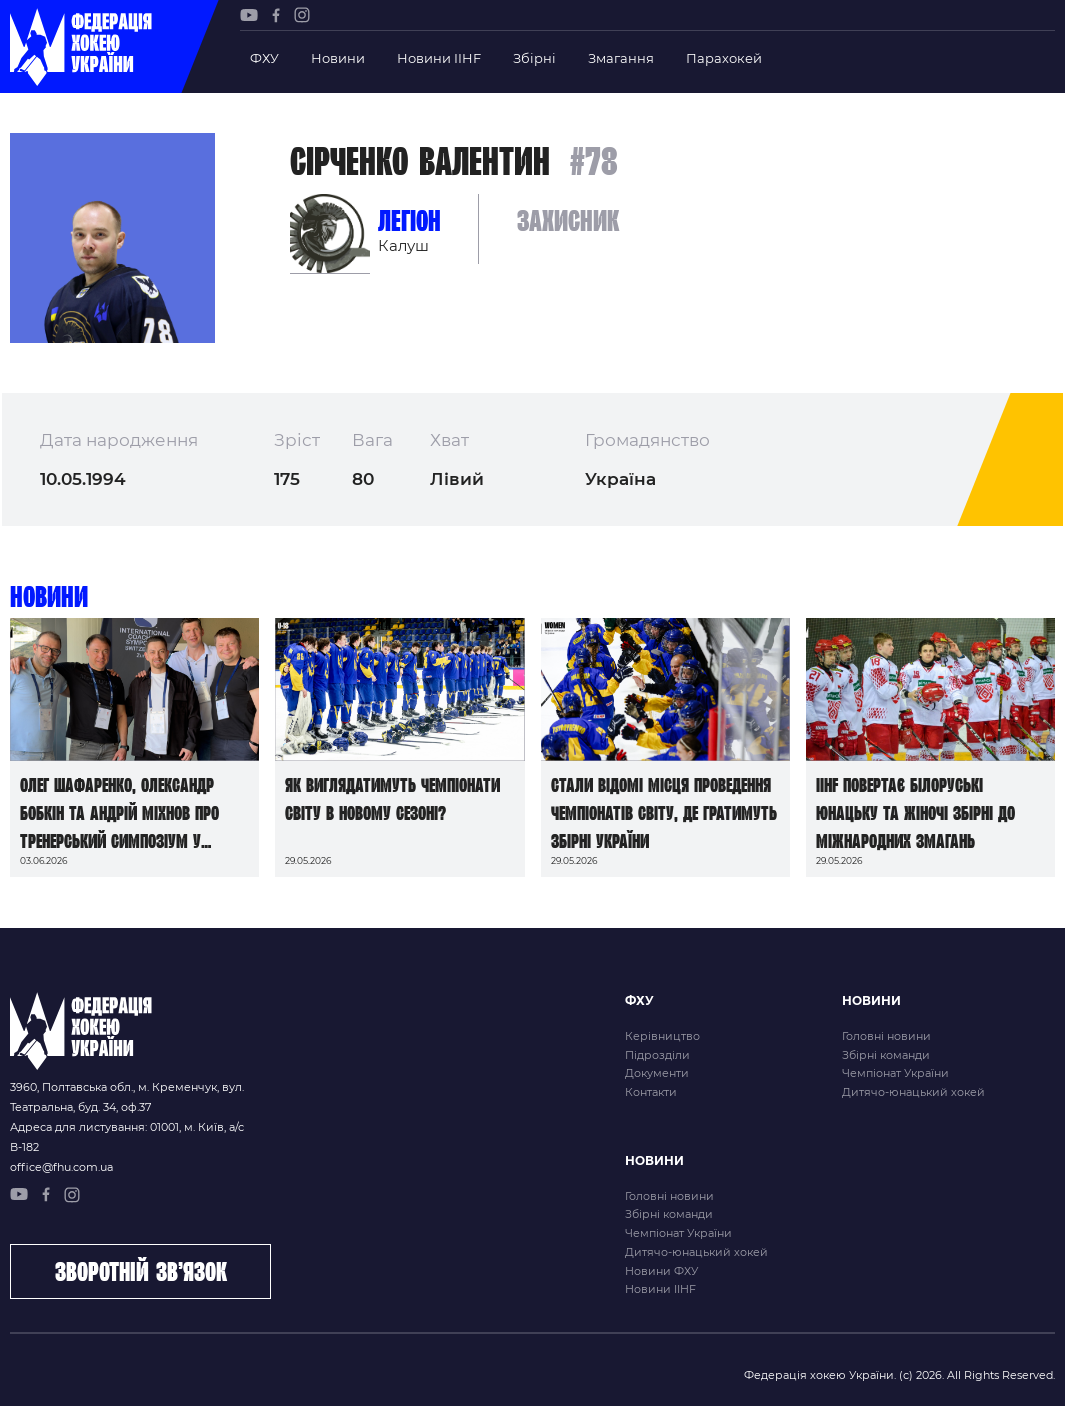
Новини (338, 58)
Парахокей (724, 58)
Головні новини (886, 1036)
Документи (657, 1073)
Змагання (621, 58)
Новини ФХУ (661, 1271)
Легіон (409, 220)
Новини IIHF (439, 58)
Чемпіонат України (895, 1073)
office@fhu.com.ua (61, 1167)
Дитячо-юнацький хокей (913, 1092)
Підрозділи (657, 1055)
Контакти (651, 1092)
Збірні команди (886, 1055)
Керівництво (662, 1036)
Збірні (534, 58)
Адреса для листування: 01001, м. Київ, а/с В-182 (127, 1137)
